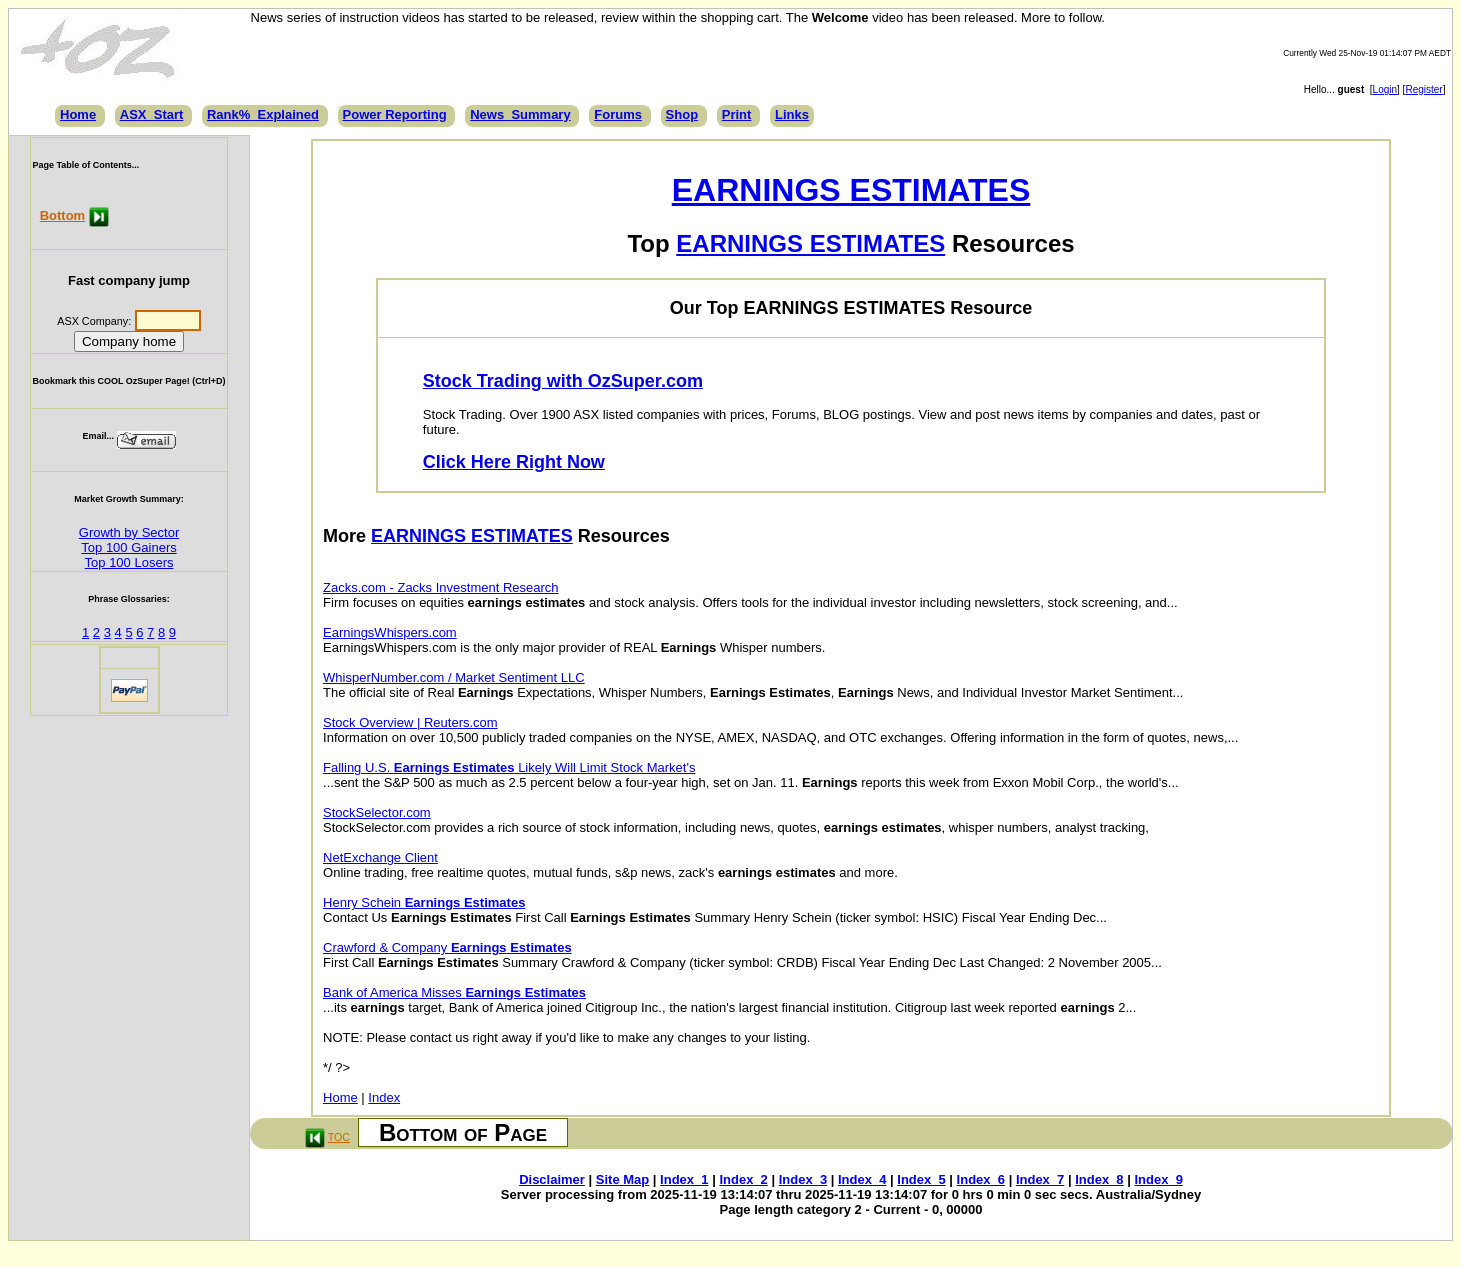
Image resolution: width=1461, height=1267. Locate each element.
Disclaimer (552, 1179)
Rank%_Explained (263, 114)
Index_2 (743, 1179)
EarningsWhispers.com (390, 632)
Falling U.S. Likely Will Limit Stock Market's (509, 767)
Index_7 (1040, 1179)
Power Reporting (395, 114)
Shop (682, 114)
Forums (618, 114)
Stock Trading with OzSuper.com (563, 381)
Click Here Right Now (514, 462)
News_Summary (520, 114)
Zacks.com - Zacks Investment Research (441, 587)
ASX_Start (152, 114)
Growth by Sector (129, 532)
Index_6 (981, 1179)
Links (792, 114)
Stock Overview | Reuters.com (410, 722)
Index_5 (921, 1179)
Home (78, 114)
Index (384, 1097)
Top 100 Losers (129, 562)
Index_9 (1158, 1179)
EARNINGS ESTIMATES (851, 190)
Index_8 (1099, 1179)
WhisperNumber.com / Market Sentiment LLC (454, 677)
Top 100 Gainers (128, 547)
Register (1423, 89)
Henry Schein (424, 902)
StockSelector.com (377, 812)
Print (737, 114)
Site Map (622, 1179)
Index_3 (803, 1179)
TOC (339, 1137)
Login (1385, 89)
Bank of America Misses (454, 992)
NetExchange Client (380, 857)
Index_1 (684, 1179)
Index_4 (862, 1179)
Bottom (63, 215)
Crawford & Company (447, 947)
